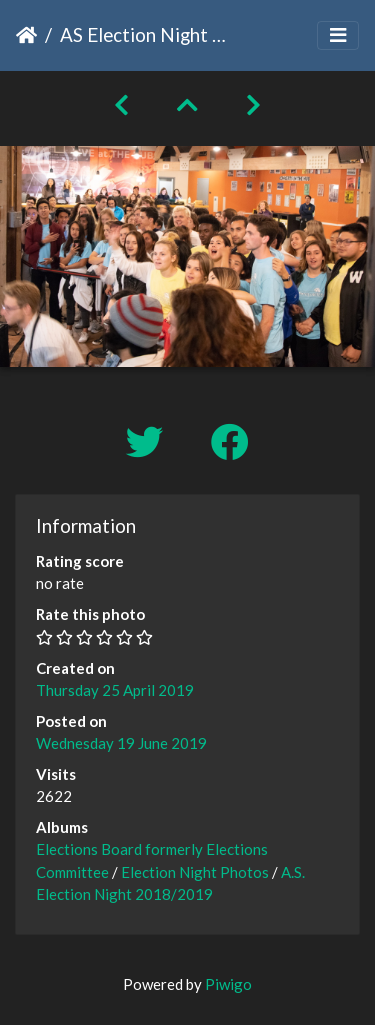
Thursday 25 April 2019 (115, 690)
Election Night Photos (195, 872)
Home (26, 35)
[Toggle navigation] (338, 35)
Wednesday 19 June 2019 (121, 743)
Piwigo (228, 984)
